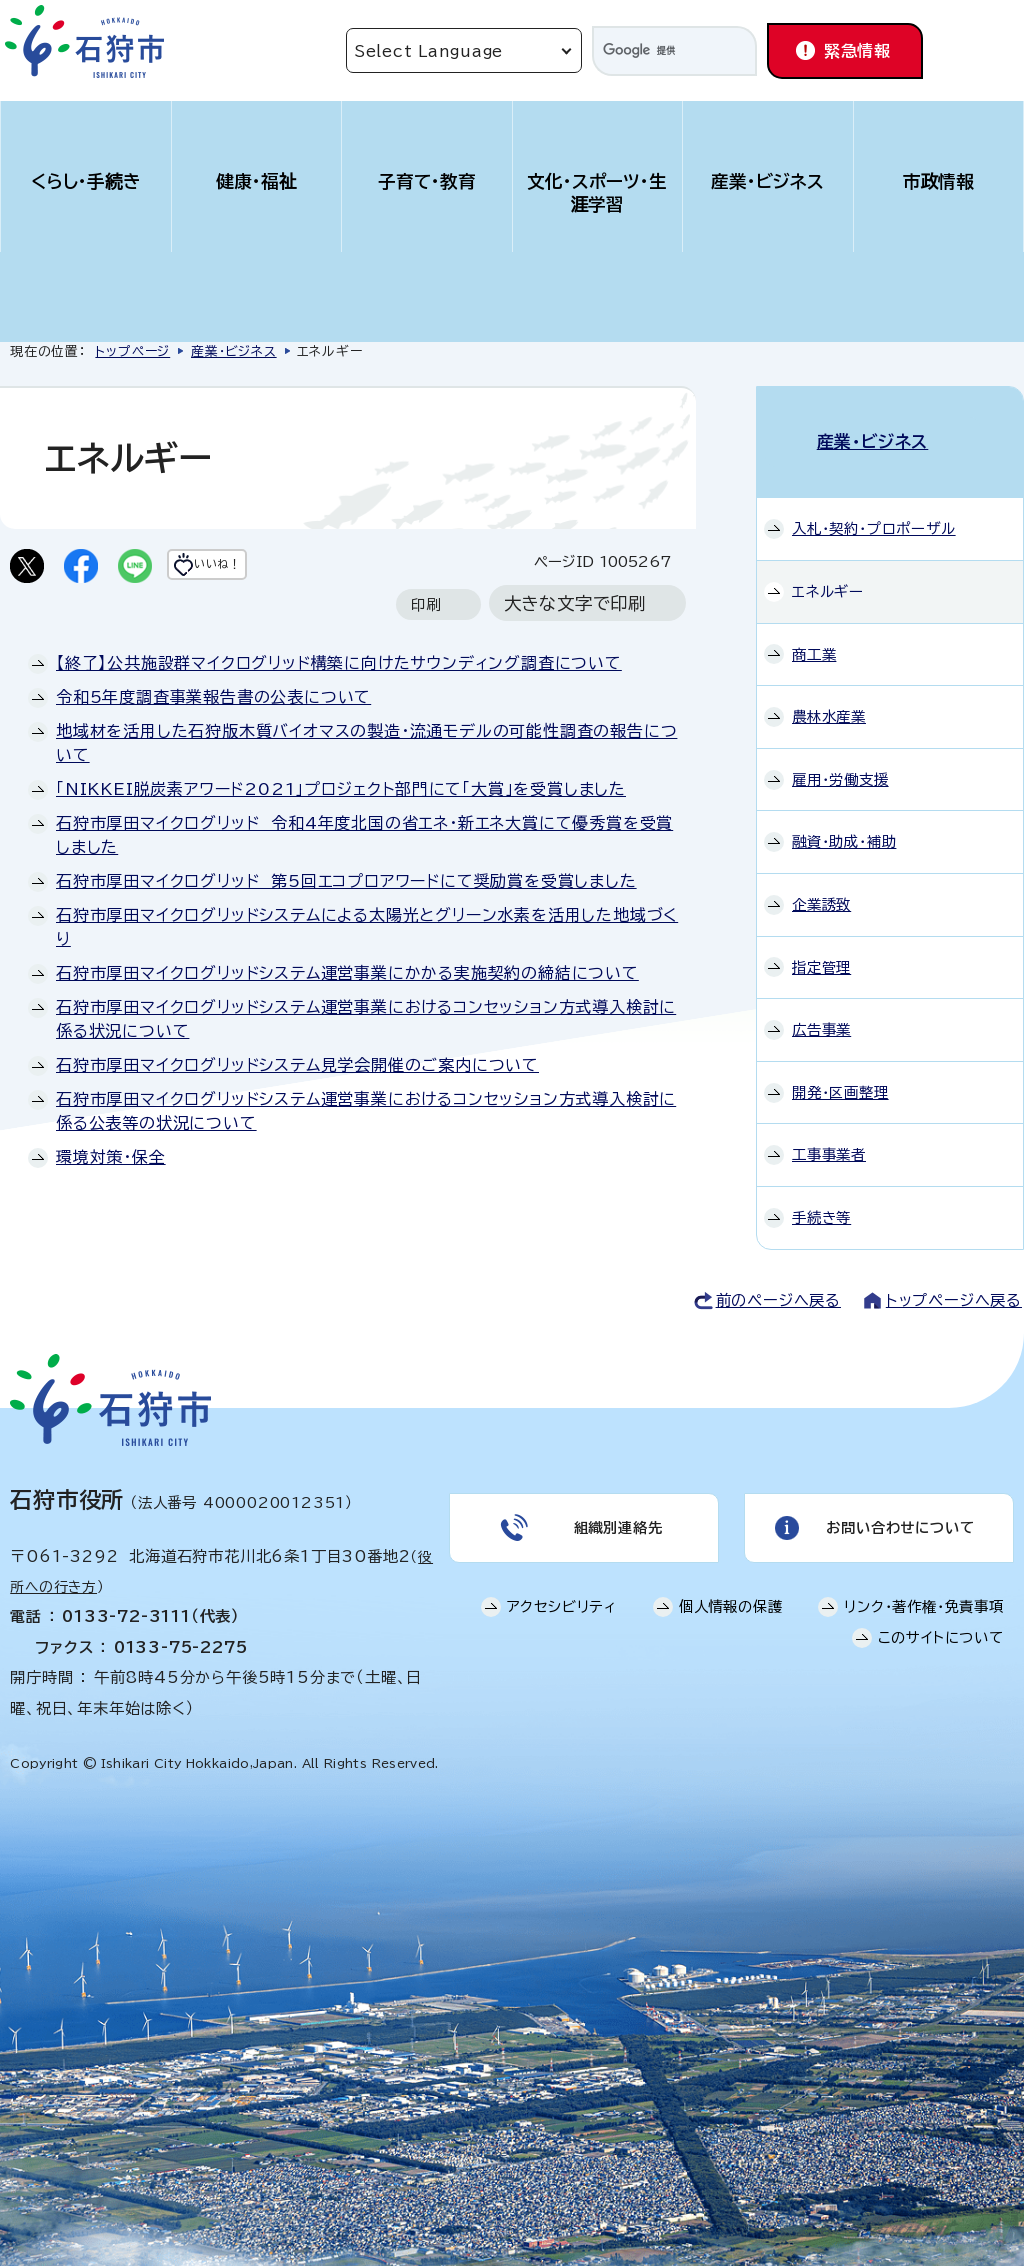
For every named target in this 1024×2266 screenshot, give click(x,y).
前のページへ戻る (778, 1278)
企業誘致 (821, 883)
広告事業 (821, 1008)
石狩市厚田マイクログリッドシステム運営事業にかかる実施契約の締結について (347, 1013)
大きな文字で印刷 (575, 643)
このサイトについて (941, 1626)
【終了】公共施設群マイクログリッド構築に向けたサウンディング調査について (339, 703)
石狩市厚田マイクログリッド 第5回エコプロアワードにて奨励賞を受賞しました (346, 921)
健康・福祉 (256, 181)
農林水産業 (829, 695)
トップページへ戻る (954, 1278)
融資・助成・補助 (844, 820)
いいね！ (256, 568)
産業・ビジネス (767, 181)
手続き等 (821, 1196)
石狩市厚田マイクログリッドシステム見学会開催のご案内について (297, 1105)
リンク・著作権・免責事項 (924, 1595)
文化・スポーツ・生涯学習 (597, 193)
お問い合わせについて (898, 1511)
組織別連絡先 (615, 1511)
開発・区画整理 (840, 1071)
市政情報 (939, 181)
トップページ (132, 351)
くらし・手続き (86, 181)
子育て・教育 (427, 181)
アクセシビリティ (562, 1595)
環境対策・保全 (111, 1197)
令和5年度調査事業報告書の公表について (213, 737)
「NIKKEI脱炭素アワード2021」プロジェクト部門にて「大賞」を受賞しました (341, 829)
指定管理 (821, 945)
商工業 (814, 632)
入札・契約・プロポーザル (874, 507)
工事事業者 (829, 1133)
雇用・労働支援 (840, 758)
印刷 (426, 644)
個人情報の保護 (731, 1595)
